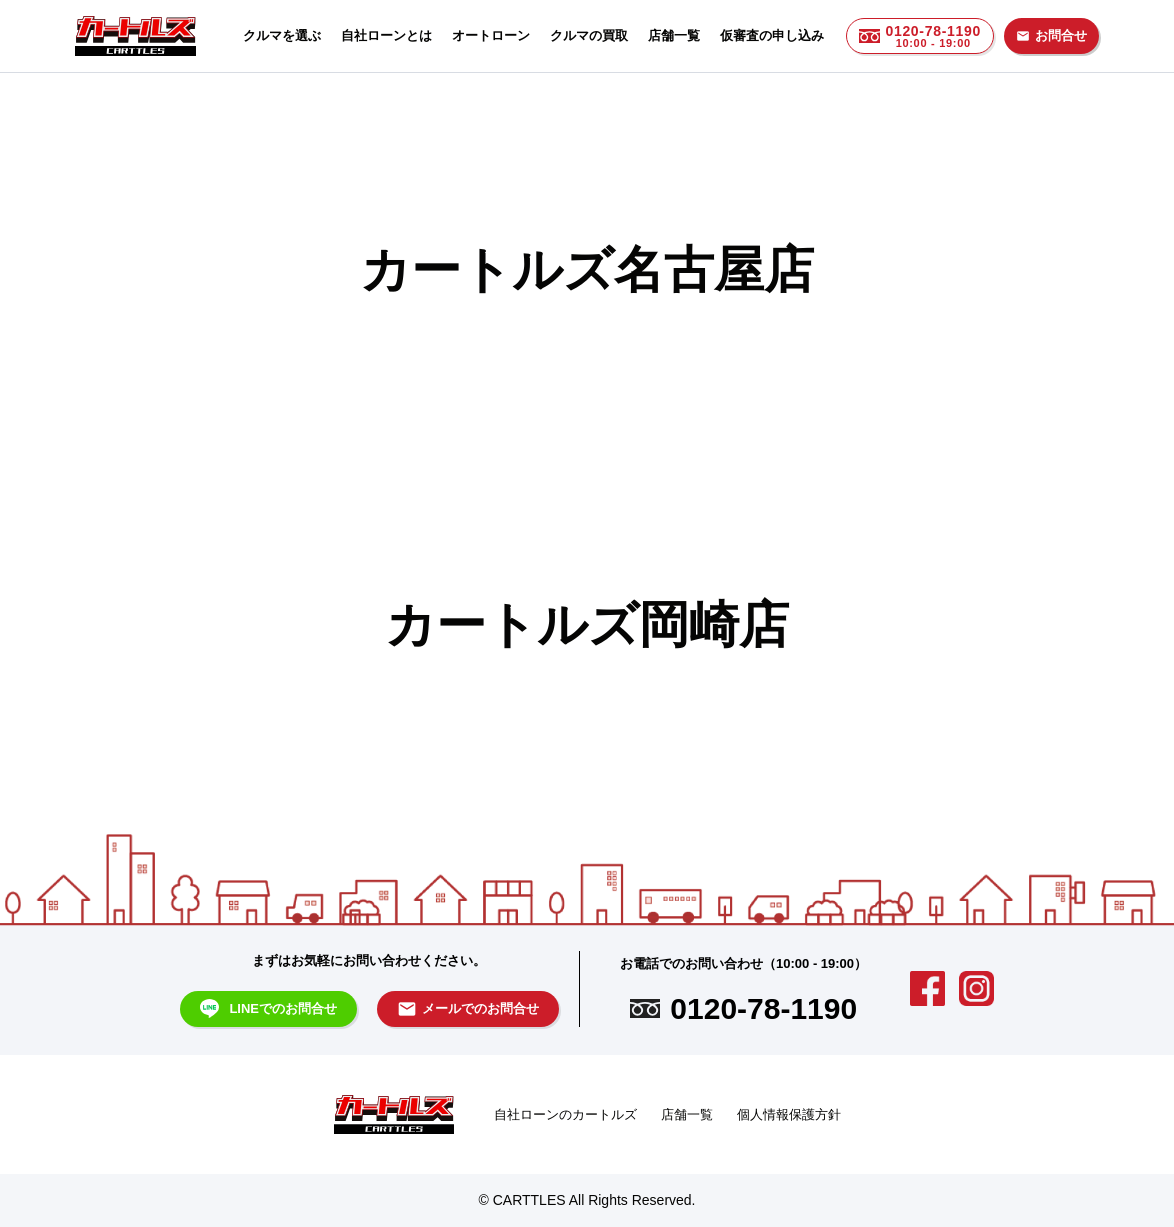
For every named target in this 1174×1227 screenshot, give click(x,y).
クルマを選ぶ (282, 35)
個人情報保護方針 (789, 1114)
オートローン (491, 35)
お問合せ (1051, 35)
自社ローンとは (386, 35)
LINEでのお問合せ (269, 1009)
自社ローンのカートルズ (565, 1114)
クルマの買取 (589, 35)
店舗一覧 (674, 35)
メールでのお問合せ (468, 1009)
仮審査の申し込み (772, 35)
